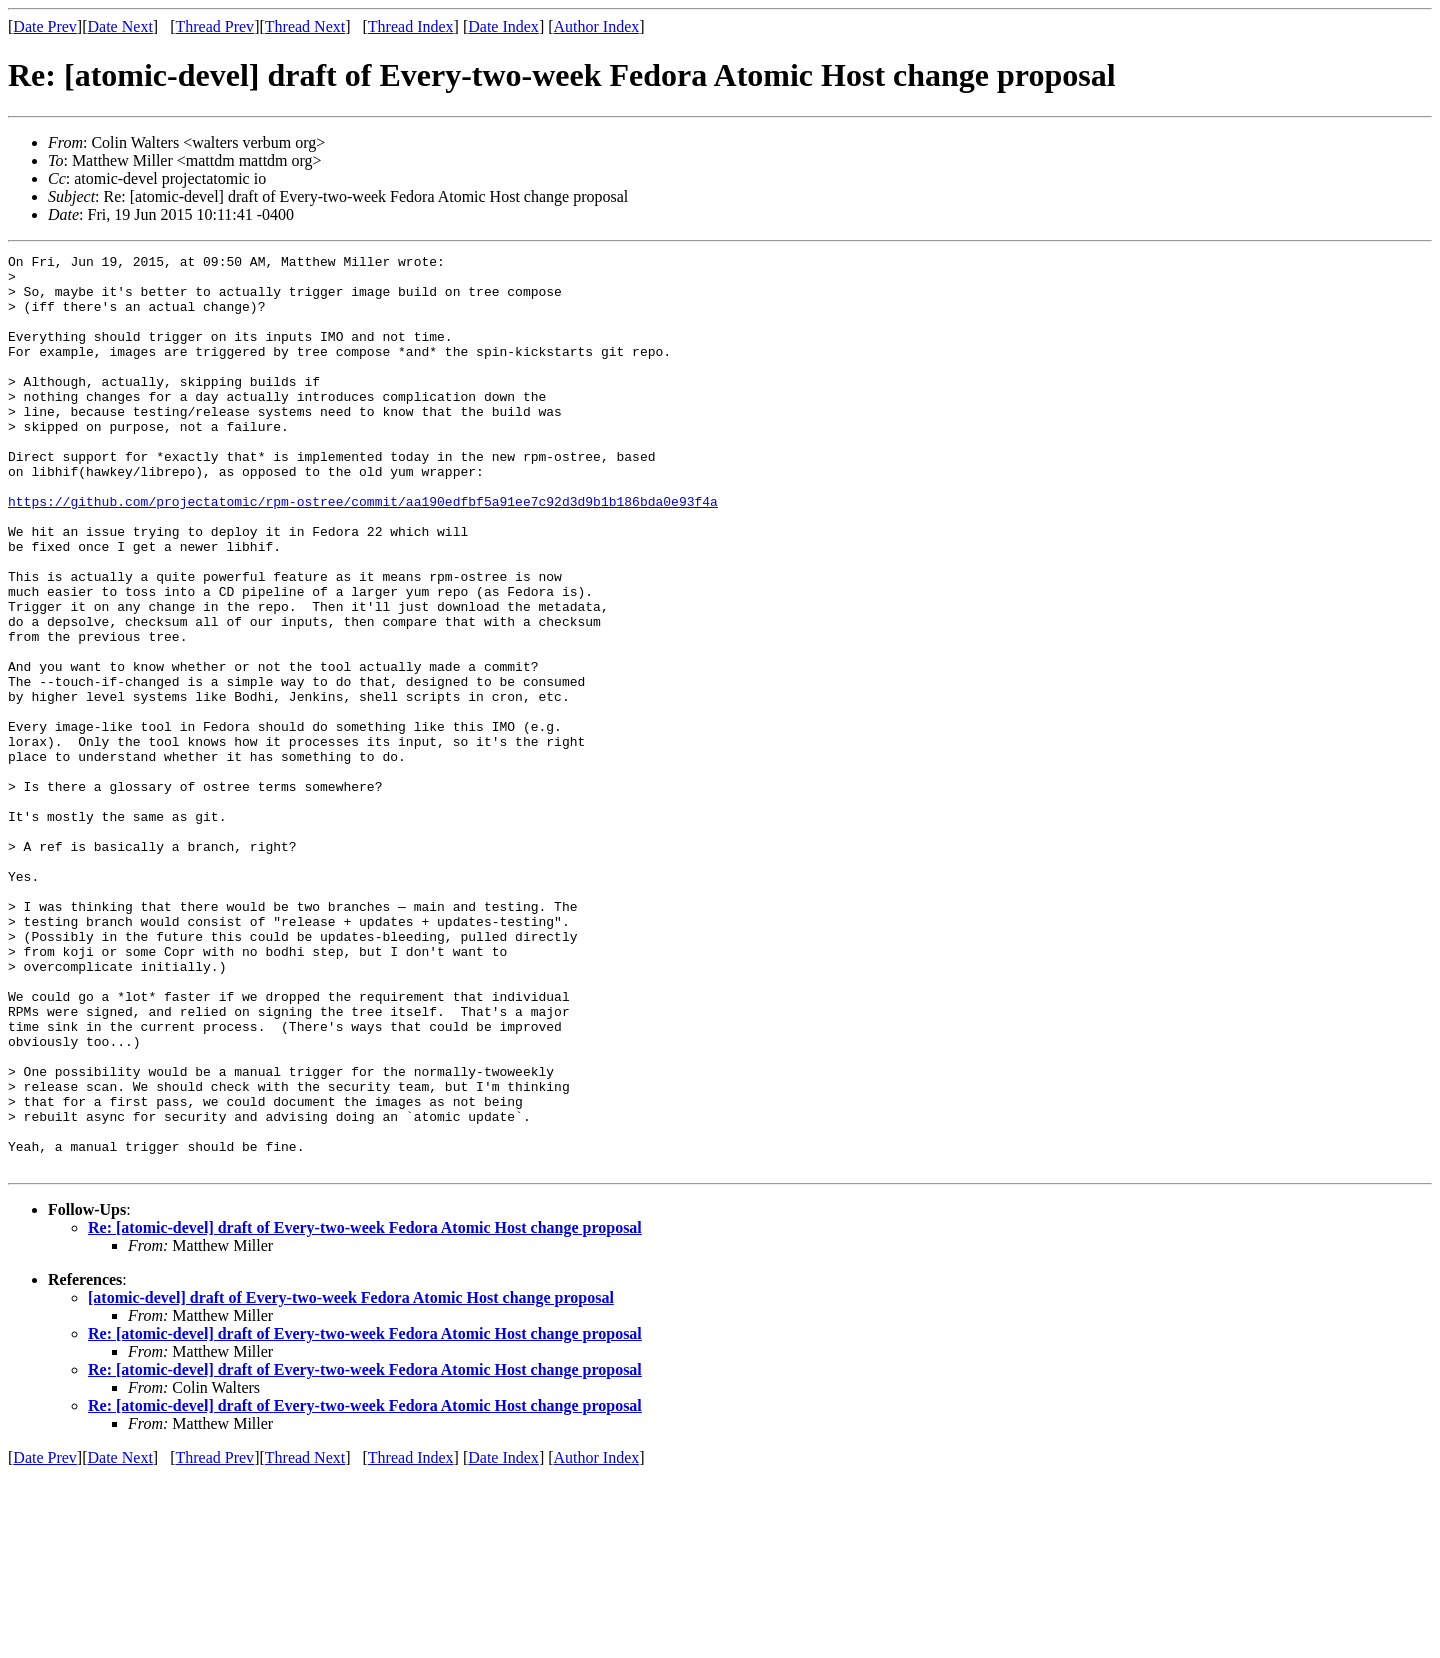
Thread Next (305, 26)
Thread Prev (214, 26)
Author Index (597, 26)
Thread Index (411, 26)
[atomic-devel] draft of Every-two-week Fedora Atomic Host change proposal (351, 1480)
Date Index (503, 26)
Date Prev (45, 26)
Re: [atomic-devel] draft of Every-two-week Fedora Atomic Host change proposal (365, 1410)
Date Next (120, 26)
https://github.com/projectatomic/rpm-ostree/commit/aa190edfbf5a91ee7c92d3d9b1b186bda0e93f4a (363, 552)
